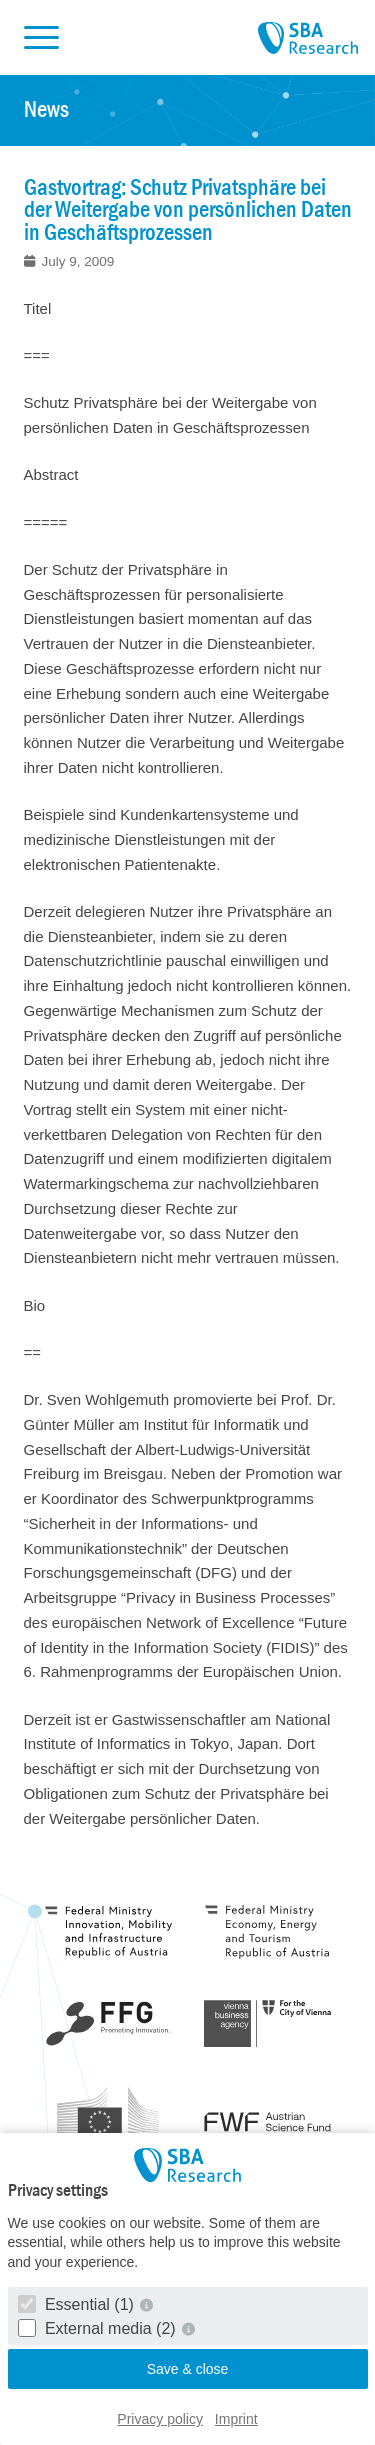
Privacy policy (160, 2419)
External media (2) (99, 2328)
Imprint (236, 2419)
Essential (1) (78, 2304)
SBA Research (308, 39)
